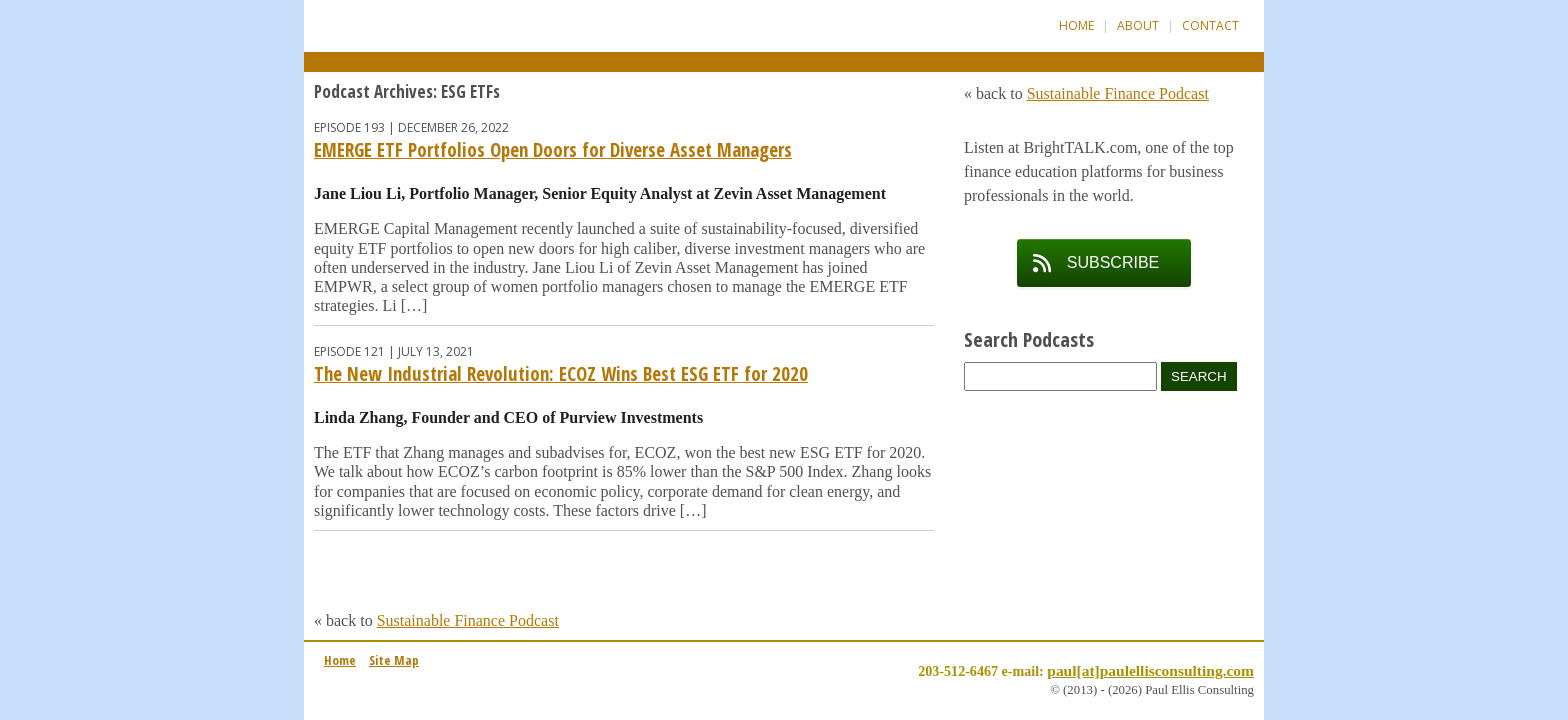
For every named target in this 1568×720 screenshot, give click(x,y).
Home (1076, 25)
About (1138, 25)
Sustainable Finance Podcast (468, 620)
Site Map (394, 660)
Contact (1210, 25)
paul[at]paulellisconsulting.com (1150, 670)
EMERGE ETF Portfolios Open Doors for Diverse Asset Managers (553, 150)
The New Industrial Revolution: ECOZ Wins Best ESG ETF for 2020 (561, 374)
